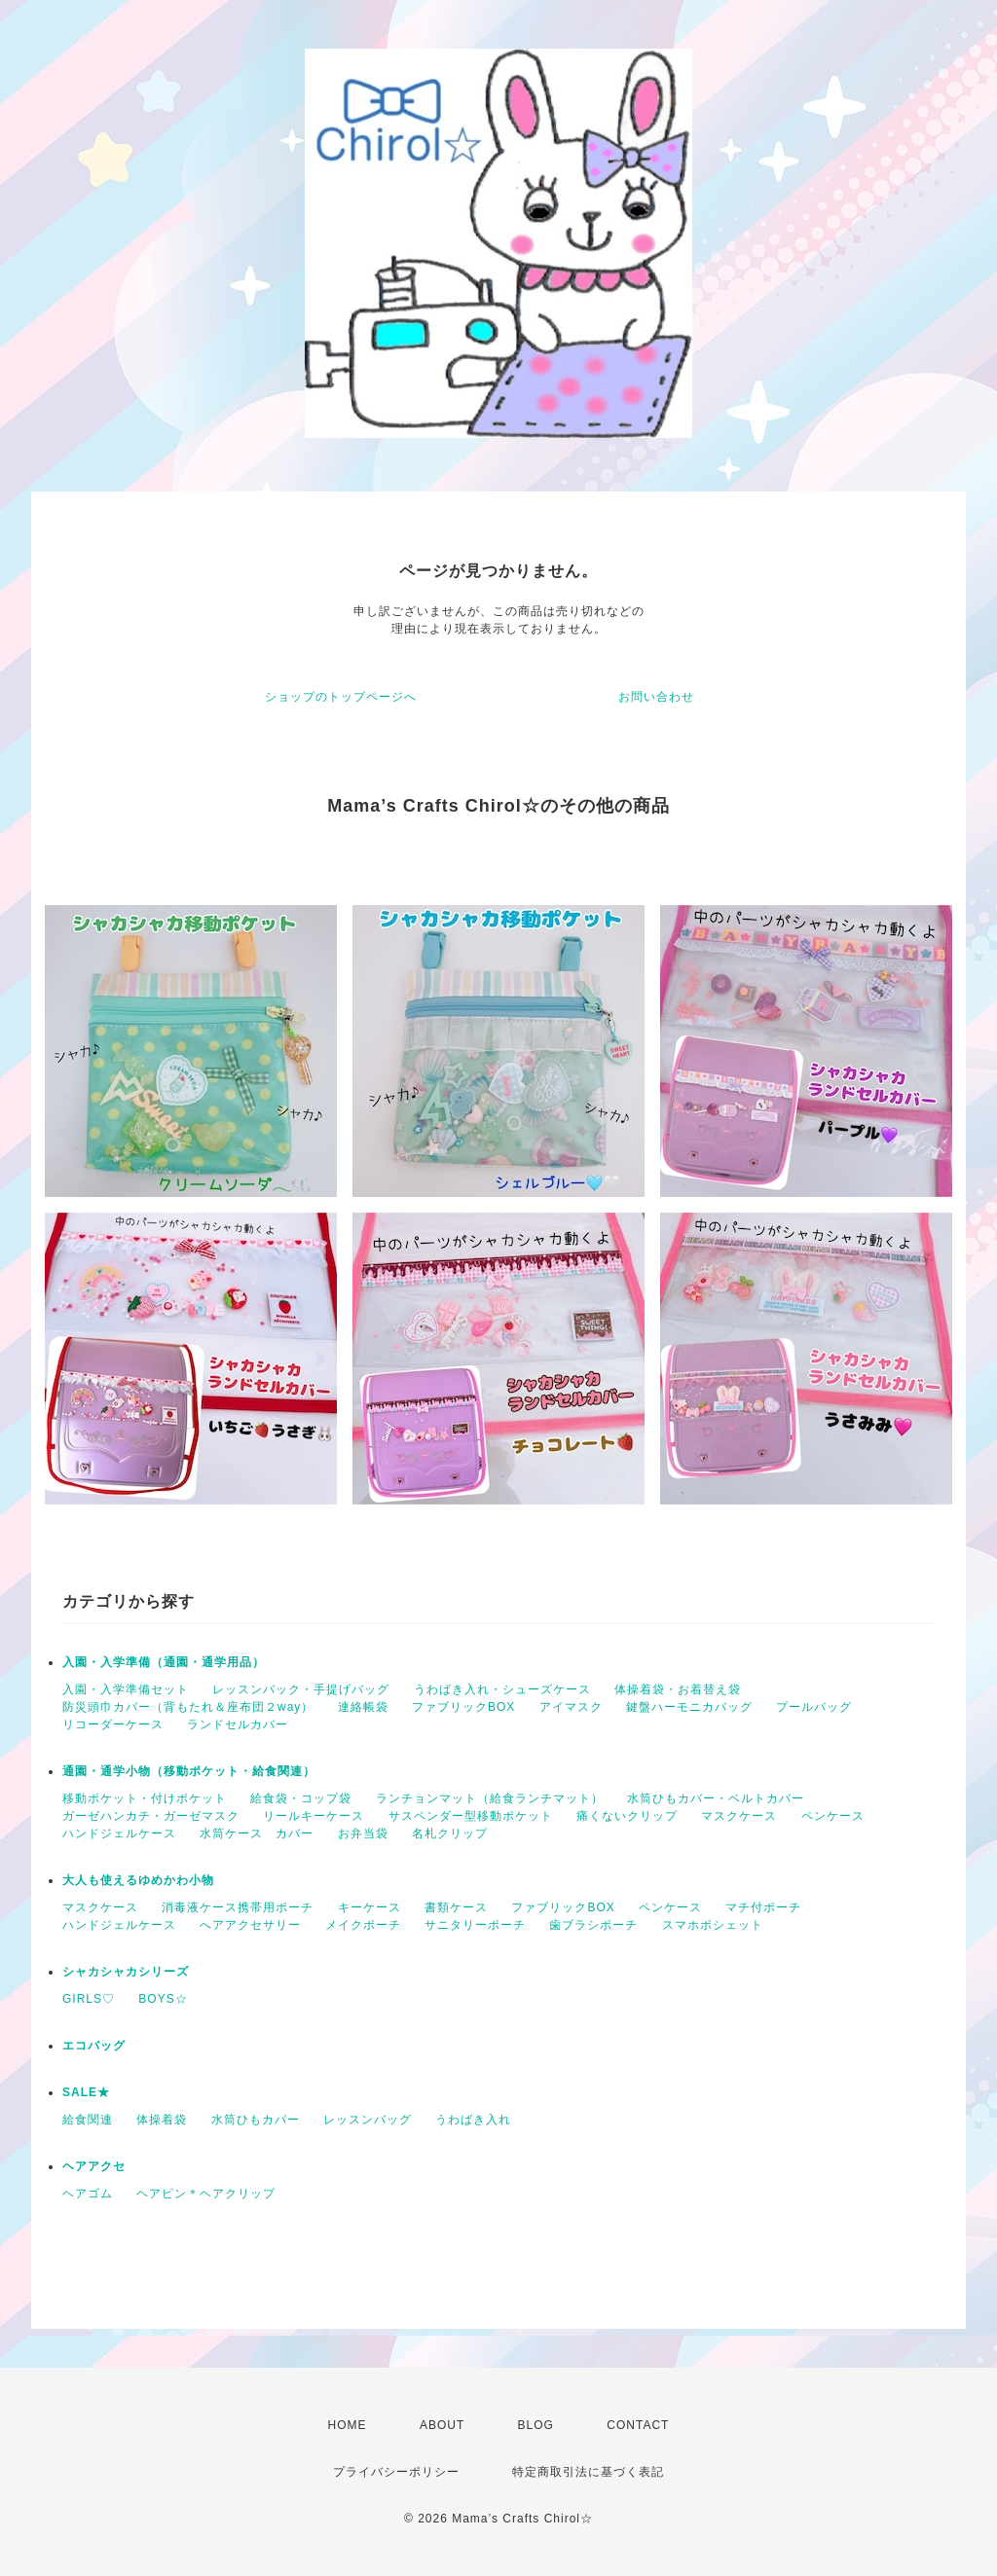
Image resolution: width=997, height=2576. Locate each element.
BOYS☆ (162, 1999)
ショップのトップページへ (341, 697)
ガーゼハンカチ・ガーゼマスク (151, 1816)
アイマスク (571, 1707)
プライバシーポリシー (396, 2472)
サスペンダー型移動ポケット (470, 1816)
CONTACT (638, 2425)
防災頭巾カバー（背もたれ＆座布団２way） (188, 1707)
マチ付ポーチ (763, 1907)
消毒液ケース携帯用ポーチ (238, 1907)
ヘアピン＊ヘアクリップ (206, 2193)
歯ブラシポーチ (593, 1925)
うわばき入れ (473, 2119)
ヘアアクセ (94, 2166)
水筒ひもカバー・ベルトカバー (715, 1798)
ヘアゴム (87, 2193)
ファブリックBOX (463, 1707)
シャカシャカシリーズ (125, 1971)
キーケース (369, 1907)
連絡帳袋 (363, 1707)
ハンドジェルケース (119, 1833)
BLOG (536, 2425)
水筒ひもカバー (255, 2119)
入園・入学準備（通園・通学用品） (163, 1662)
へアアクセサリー (250, 1925)
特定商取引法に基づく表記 (588, 2472)
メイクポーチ (363, 1925)
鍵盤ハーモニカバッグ (689, 1707)
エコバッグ (94, 2045)
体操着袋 (161, 2119)
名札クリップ (450, 1833)
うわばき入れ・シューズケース (502, 1689)
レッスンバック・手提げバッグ (300, 1689)
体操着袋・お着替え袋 (677, 1689)
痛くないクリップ (627, 1816)
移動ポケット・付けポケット (144, 1798)
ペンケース (833, 1816)
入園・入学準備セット (125, 1689)
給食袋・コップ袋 (300, 1798)
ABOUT (442, 2425)
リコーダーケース (113, 1724)
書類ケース (456, 1907)
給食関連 (87, 2119)
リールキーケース (313, 1816)
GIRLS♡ (88, 1999)
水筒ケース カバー (257, 1833)
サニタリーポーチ (475, 1925)
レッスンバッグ (367, 2119)
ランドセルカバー (237, 1724)
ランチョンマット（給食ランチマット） (490, 1798)
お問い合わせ (656, 697)
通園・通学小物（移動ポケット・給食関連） (188, 1771)
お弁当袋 (363, 1833)
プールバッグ (814, 1707)
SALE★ (86, 2092)
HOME (347, 2425)
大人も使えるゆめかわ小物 (138, 1880)
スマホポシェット (712, 1925)
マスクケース (739, 1816)
